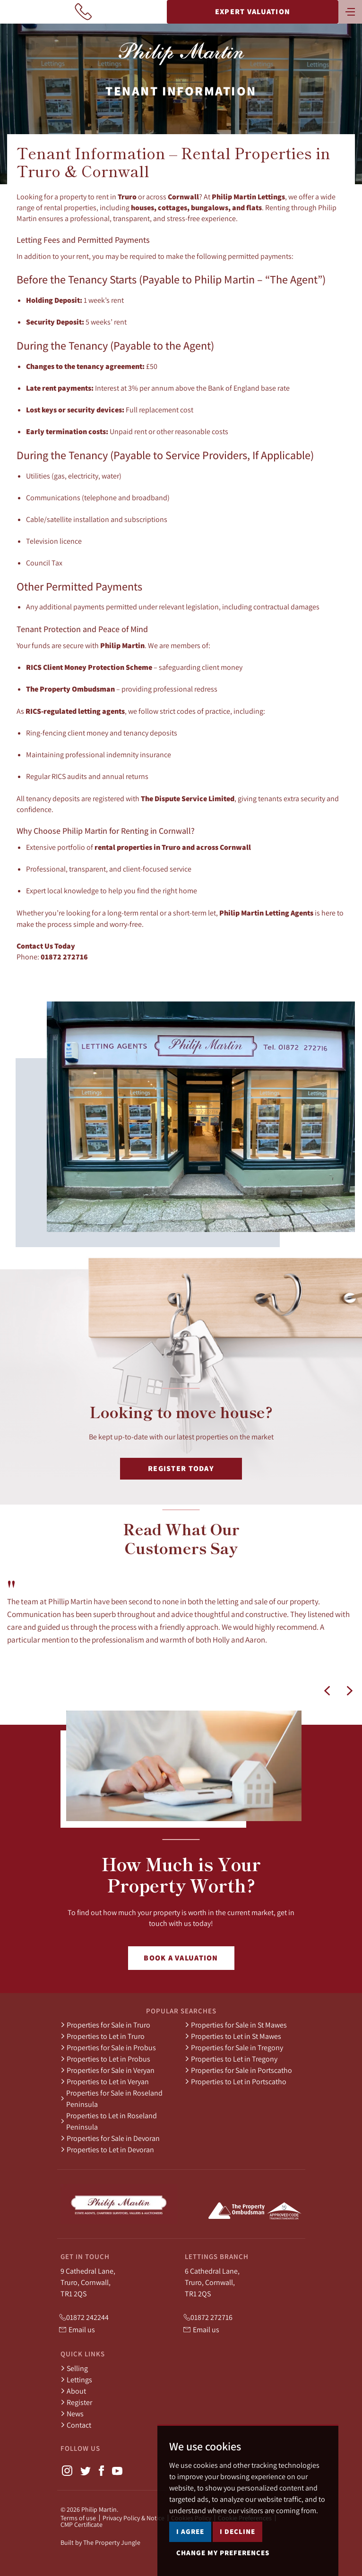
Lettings (76, 2379)
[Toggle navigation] (350, 11)
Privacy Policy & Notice (133, 2518)
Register (76, 2402)
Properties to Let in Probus (105, 2058)
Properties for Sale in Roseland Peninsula (111, 2098)
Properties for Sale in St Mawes (236, 2024)
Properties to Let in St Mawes (233, 2036)
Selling (74, 2368)
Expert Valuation (252, 12)
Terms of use (78, 2518)
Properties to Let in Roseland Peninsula (108, 2121)
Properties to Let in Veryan (104, 2081)
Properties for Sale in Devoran (110, 2138)
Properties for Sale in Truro (105, 2024)
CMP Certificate (81, 2524)
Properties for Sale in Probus (108, 2047)
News (72, 2413)
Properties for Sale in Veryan (107, 2070)
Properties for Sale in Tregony (234, 2047)
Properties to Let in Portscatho (235, 2081)
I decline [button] (237, 2560)
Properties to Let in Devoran (107, 2149)
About (73, 2391)
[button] (327, 1691)
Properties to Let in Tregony (231, 2058)
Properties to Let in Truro (102, 2036)
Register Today (181, 1468)
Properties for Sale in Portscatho (238, 2070)
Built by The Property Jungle (100, 2542)
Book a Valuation (181, 1958)
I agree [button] (190, 2560)
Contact (75, 2425)
